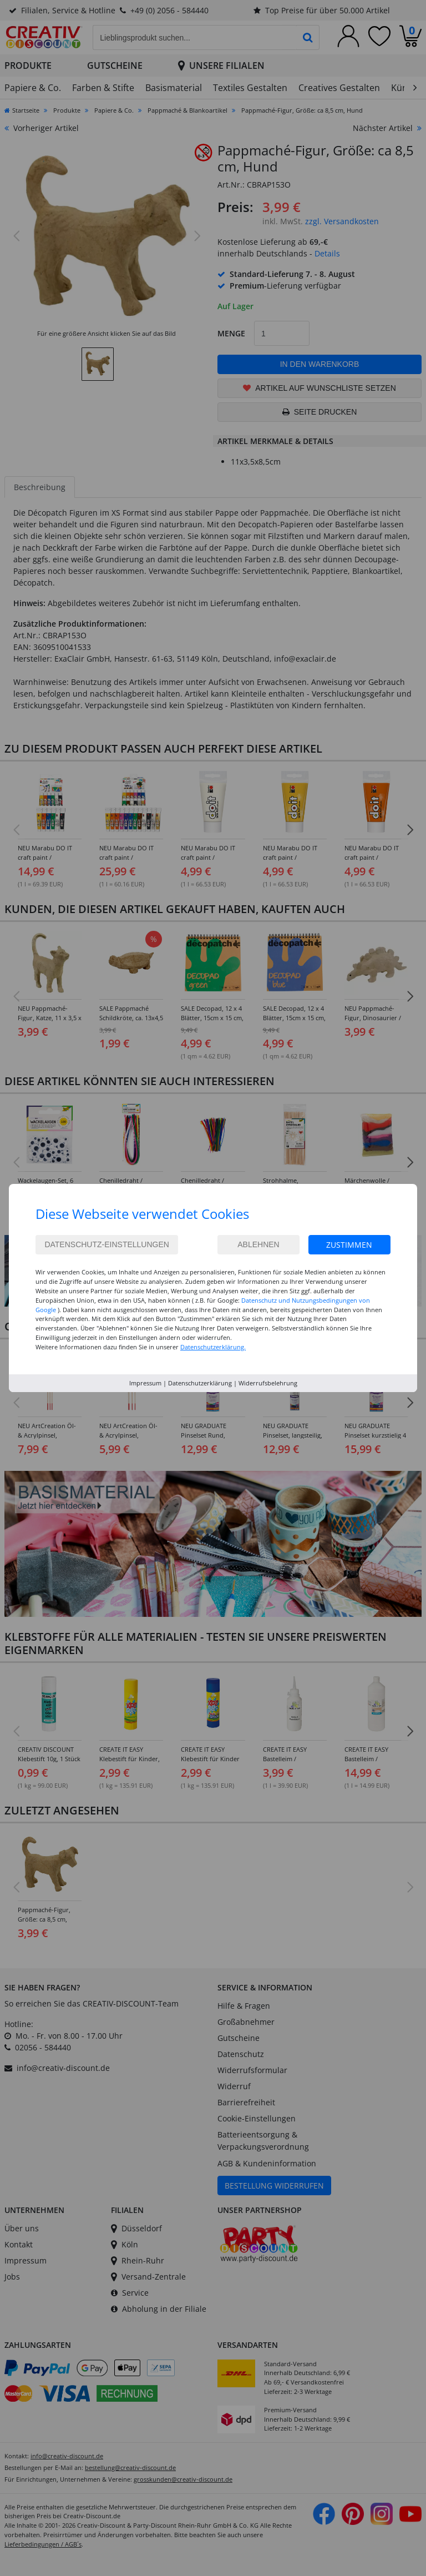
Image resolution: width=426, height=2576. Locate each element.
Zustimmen (349, 1244)
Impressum (145, 1383)
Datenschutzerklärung (200, 1383)
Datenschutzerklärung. (213, 1347)
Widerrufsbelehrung (268, 1383)
